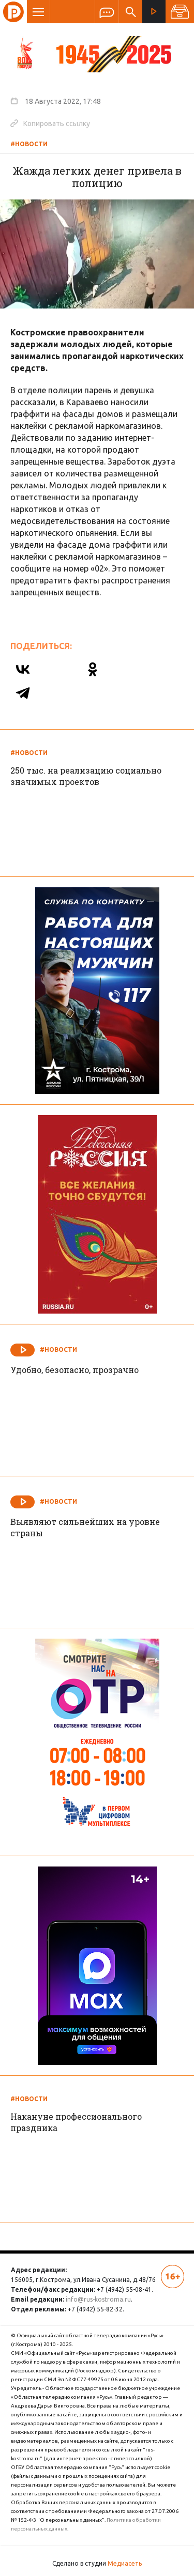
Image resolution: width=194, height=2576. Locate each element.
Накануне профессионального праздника (76, 2122)
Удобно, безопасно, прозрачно (74, 1369)
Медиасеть (125, 2563)
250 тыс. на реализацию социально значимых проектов (85, 776)
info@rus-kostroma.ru (98, 2299)
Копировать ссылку (50, 123)
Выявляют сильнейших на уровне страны (85, 1527)
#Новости (29, 144)
